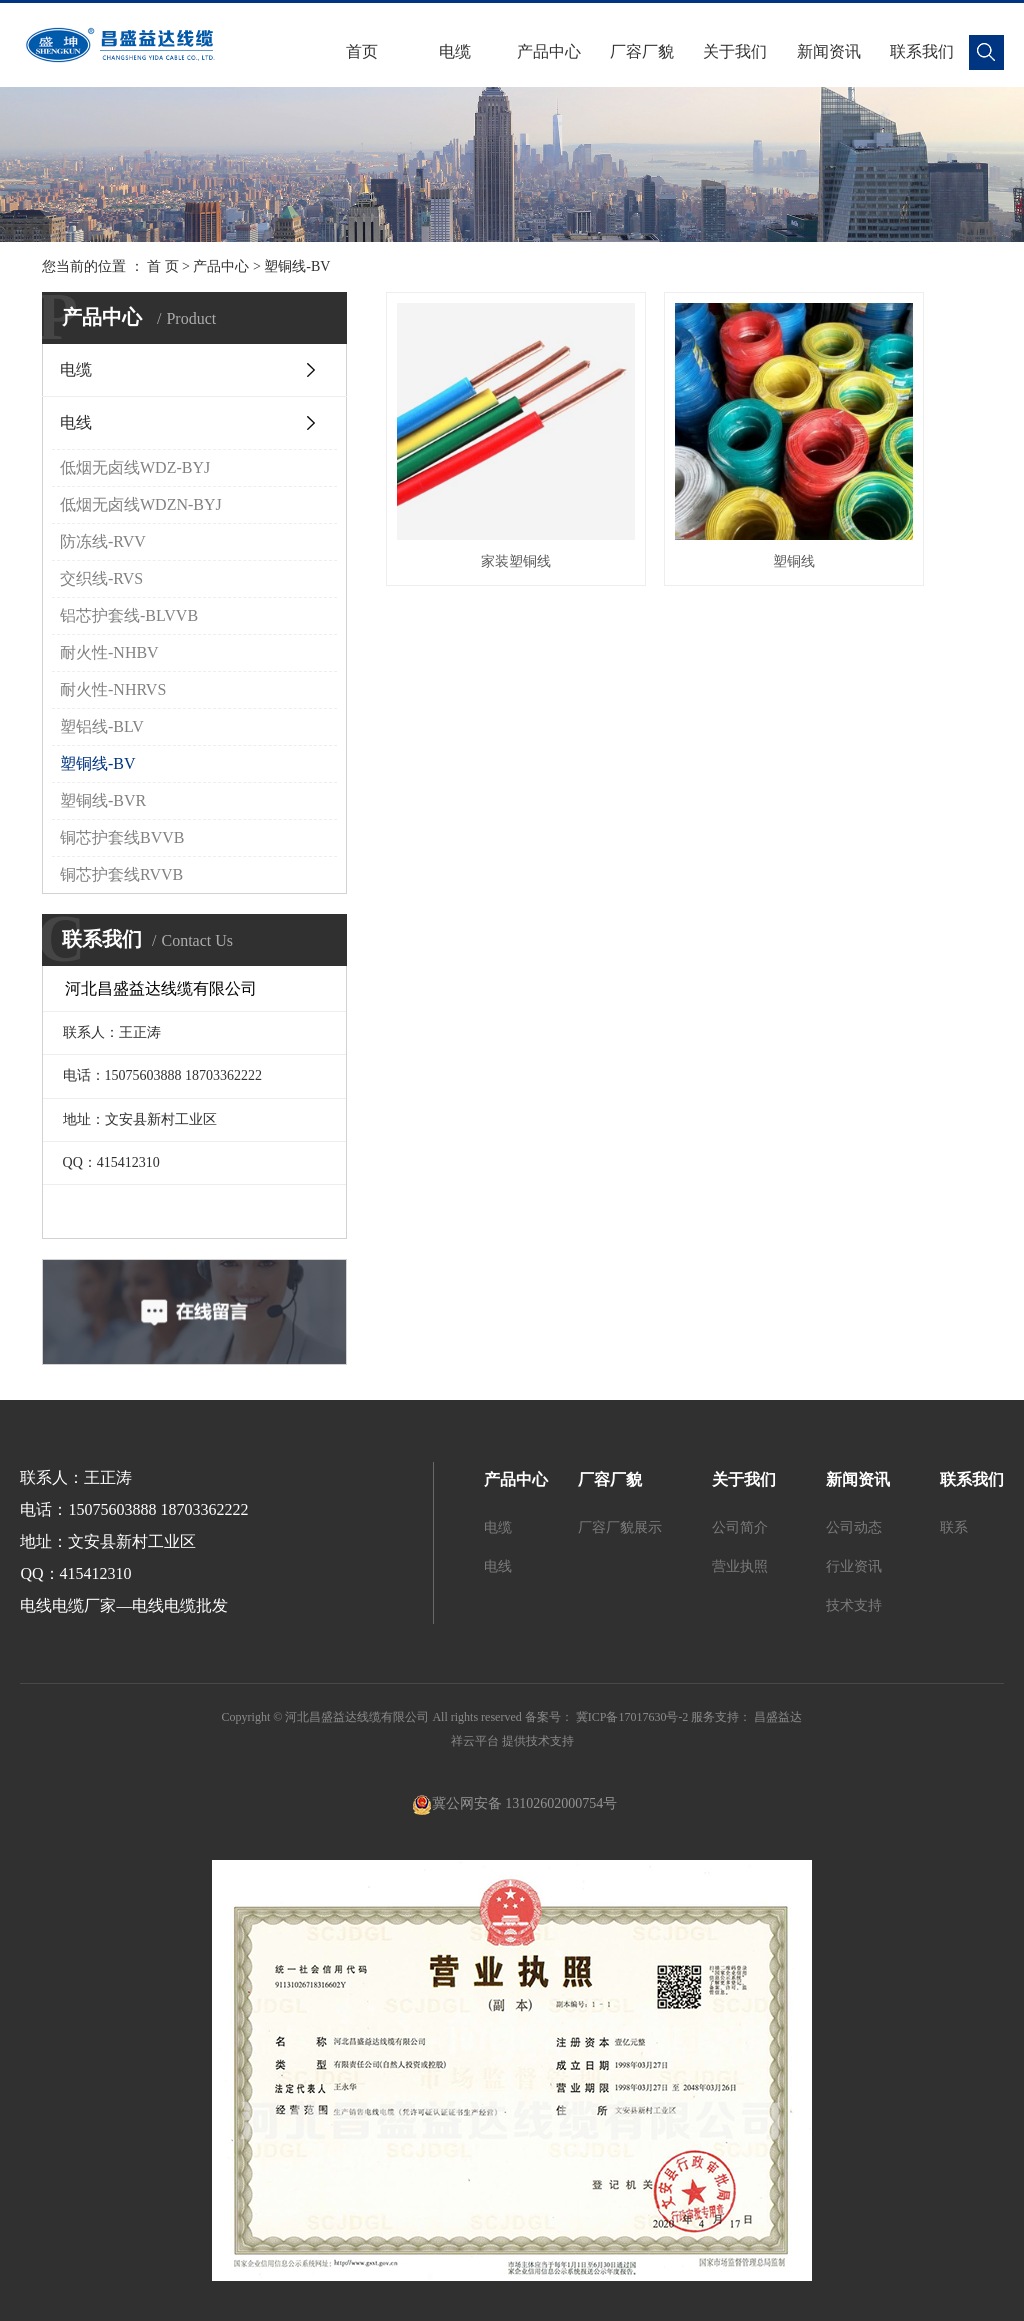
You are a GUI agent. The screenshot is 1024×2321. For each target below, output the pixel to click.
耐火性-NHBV (109, 652)
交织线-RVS (101, 578)
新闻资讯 (829, 51)
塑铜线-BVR (103, 800)
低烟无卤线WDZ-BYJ (135, 467)
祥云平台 (475, 1741)
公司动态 (854, 1527)
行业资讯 (854, 1566)
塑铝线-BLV (102, 726)
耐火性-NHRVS (113, 689)
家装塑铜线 (480, 488)
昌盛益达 (776, 1717)
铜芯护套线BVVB (122, 837)
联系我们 (922, 51)
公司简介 (740, 1527)
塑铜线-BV (297, 266)
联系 (954, 1527)
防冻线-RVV (103, 541)
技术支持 (854, 1605)
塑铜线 (684, 488)
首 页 (163, 266)
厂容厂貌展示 (620, 1527)
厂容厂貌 (642, 51)
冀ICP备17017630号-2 (632, 1717)
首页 (362, 51)
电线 (76, 422)
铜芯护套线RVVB (121, 874)
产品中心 (549, 51)
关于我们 (735, 51)
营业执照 (740, 1566)
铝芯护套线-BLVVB (129, 615)
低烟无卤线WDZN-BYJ (141, 504)
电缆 (455, 51)
